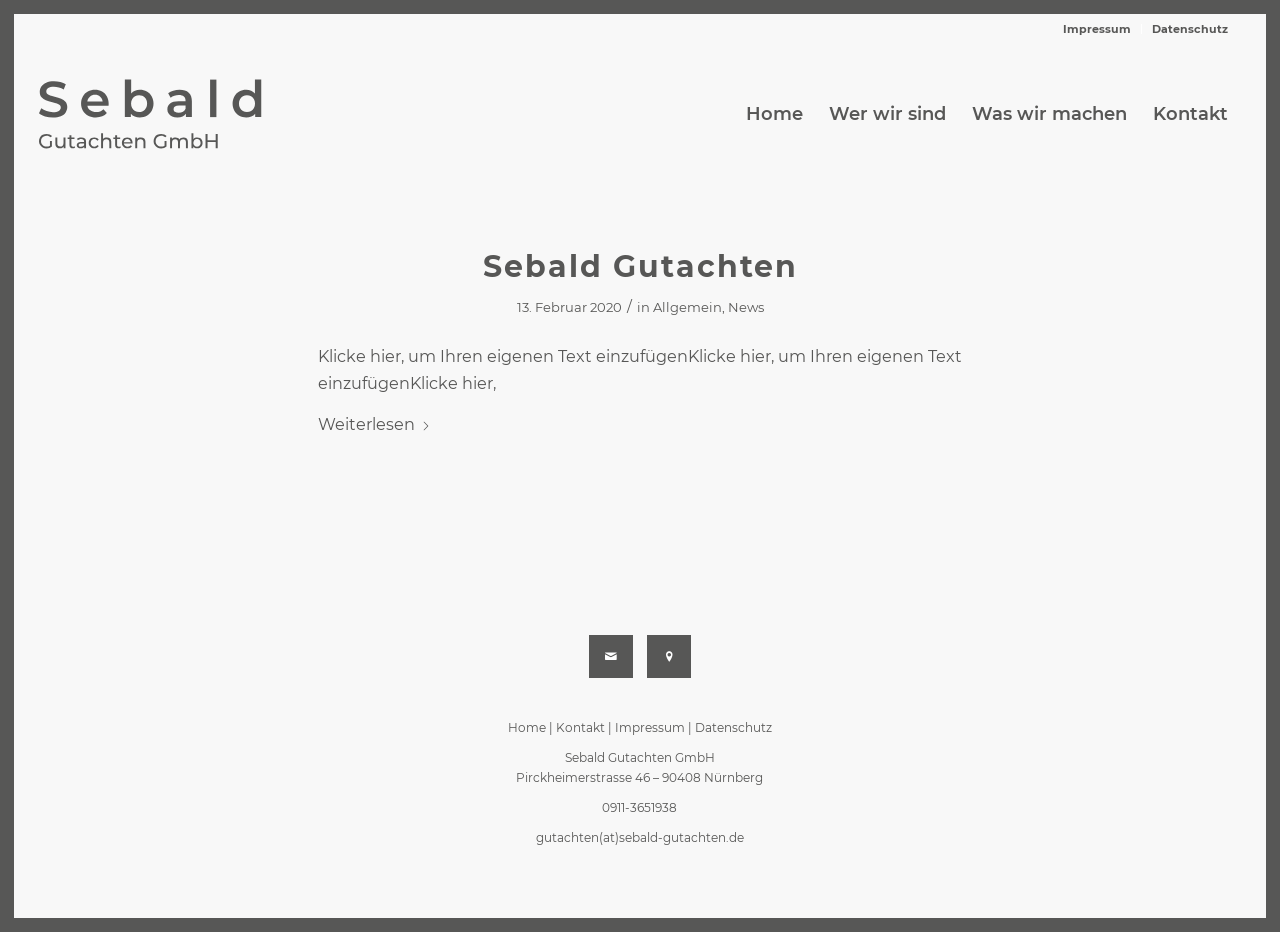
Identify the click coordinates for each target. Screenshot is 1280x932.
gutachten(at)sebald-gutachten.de (640, 837)
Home (527, 727)
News (746, 307)
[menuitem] (1097, 29)
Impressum (1097, 29)
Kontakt (580, 727)
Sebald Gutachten (640, 266)
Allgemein (687, 307)
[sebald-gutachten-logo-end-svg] (174, 114)
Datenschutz (1190, 29)
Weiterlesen (374, 424)
